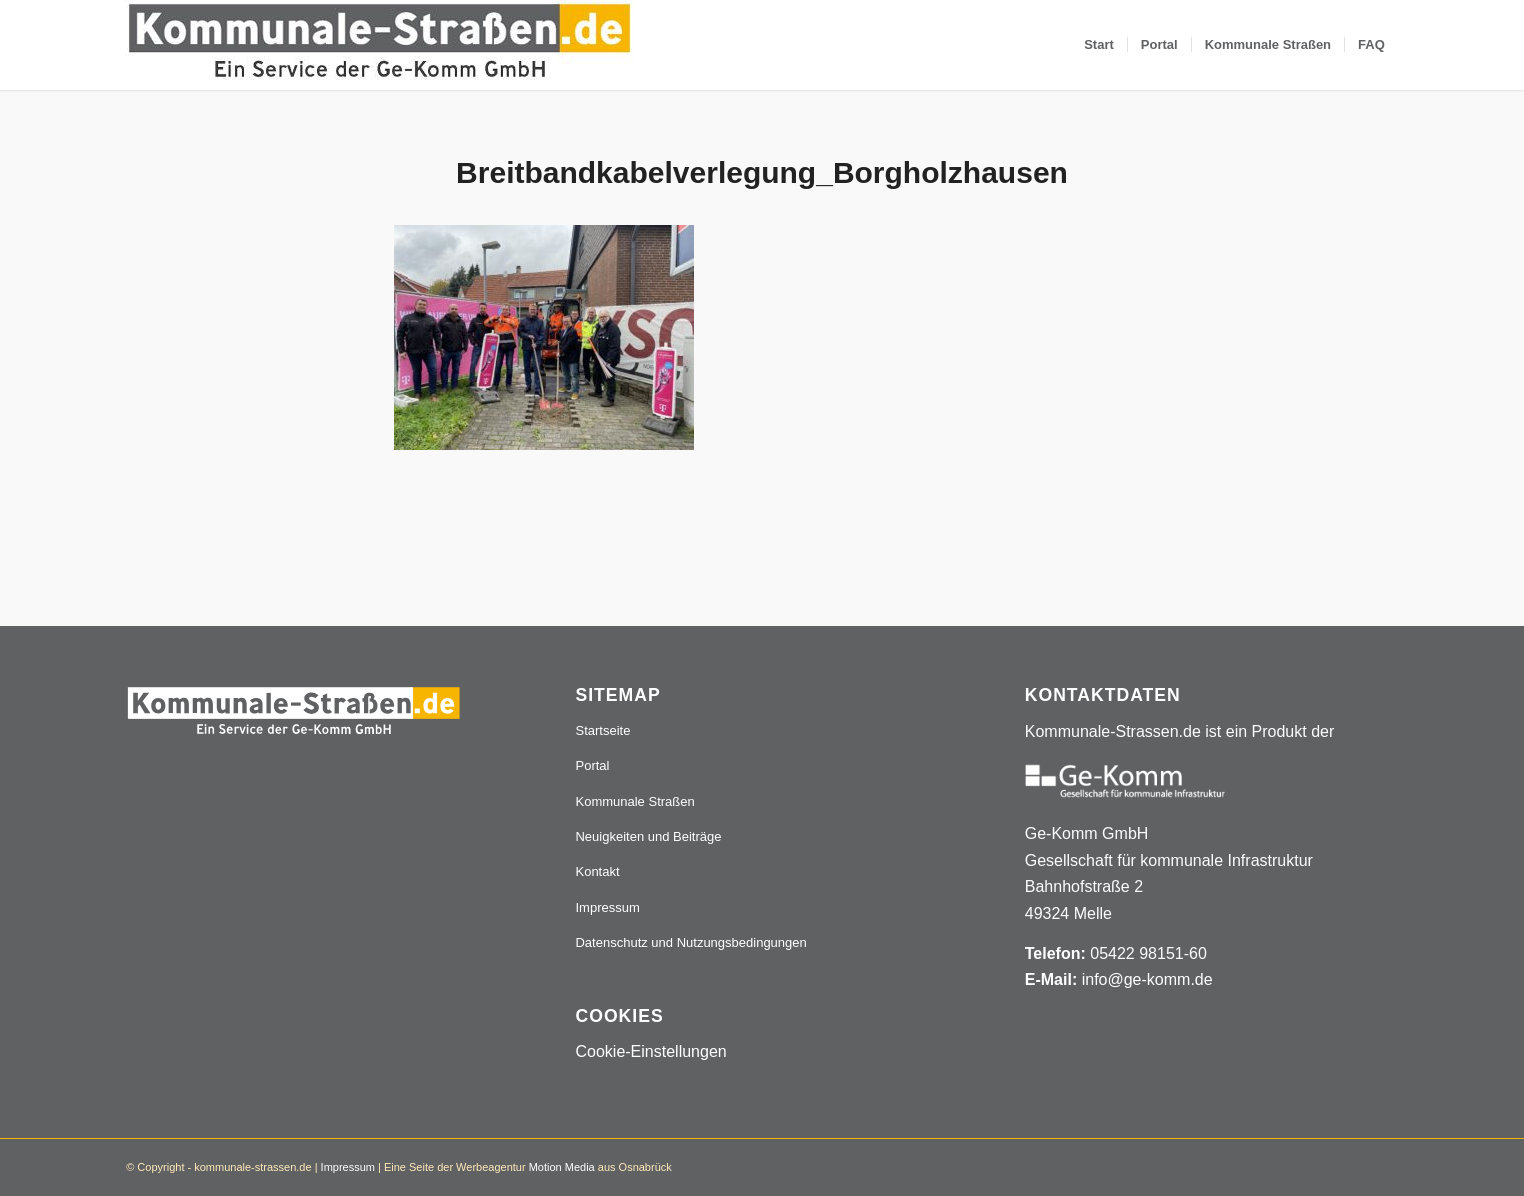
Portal (592, 765)
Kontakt (597, 871)
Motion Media (562, 1167)
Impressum (607, 907)
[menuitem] (1099, 45)
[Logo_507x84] (379, 45)
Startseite (602, 730)
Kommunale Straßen (634, 801)
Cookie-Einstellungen (650, 1051)
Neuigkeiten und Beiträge (648, 836)
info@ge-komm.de (1147, 979)
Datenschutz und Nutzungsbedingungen (690, 942)
